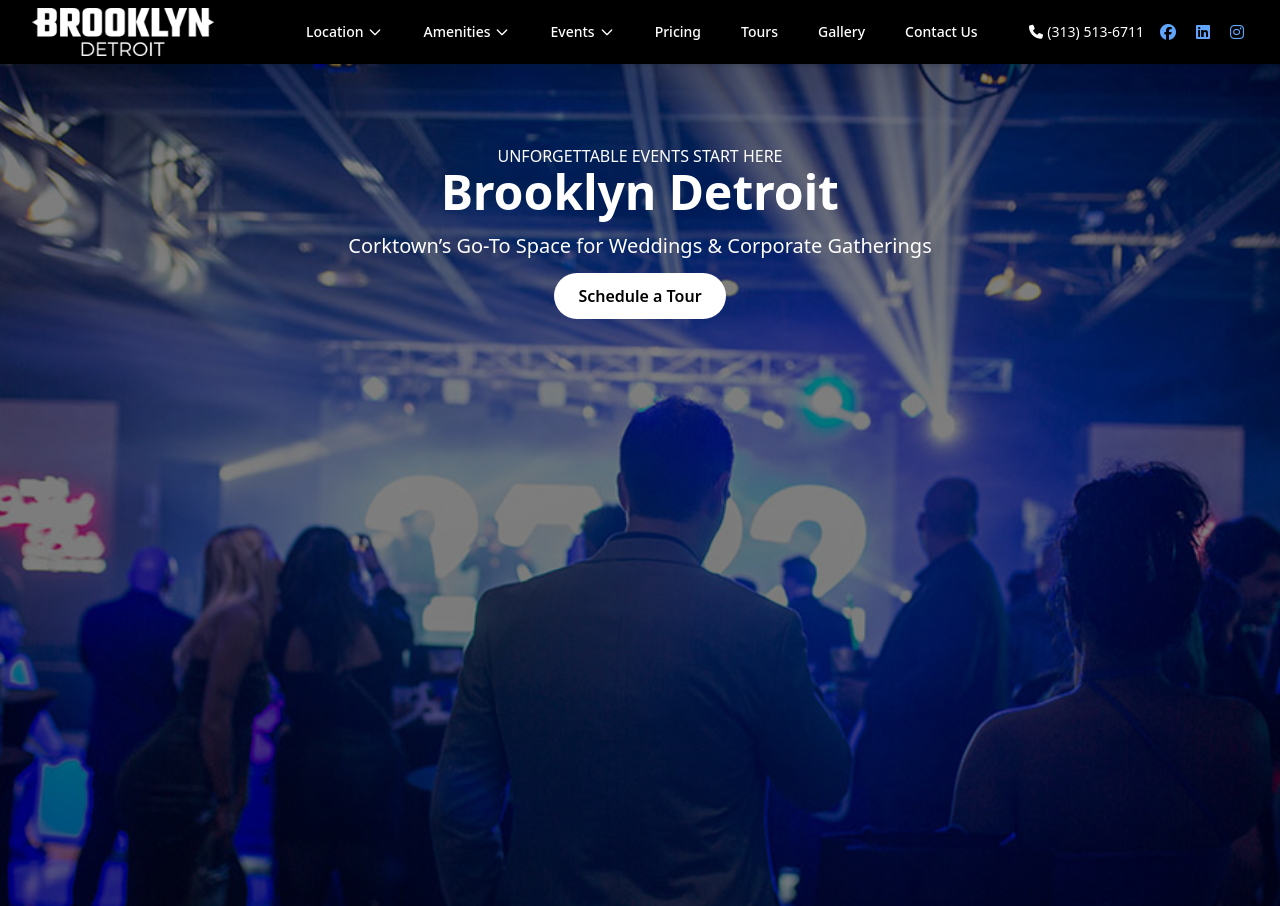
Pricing (678, 31)
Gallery (841, 31)
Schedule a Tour (639, 296)
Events (582, 31)
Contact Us (941, 31)
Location (344, 31)
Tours (759, 31)
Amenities (466, 31)
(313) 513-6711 (1086, 31)
